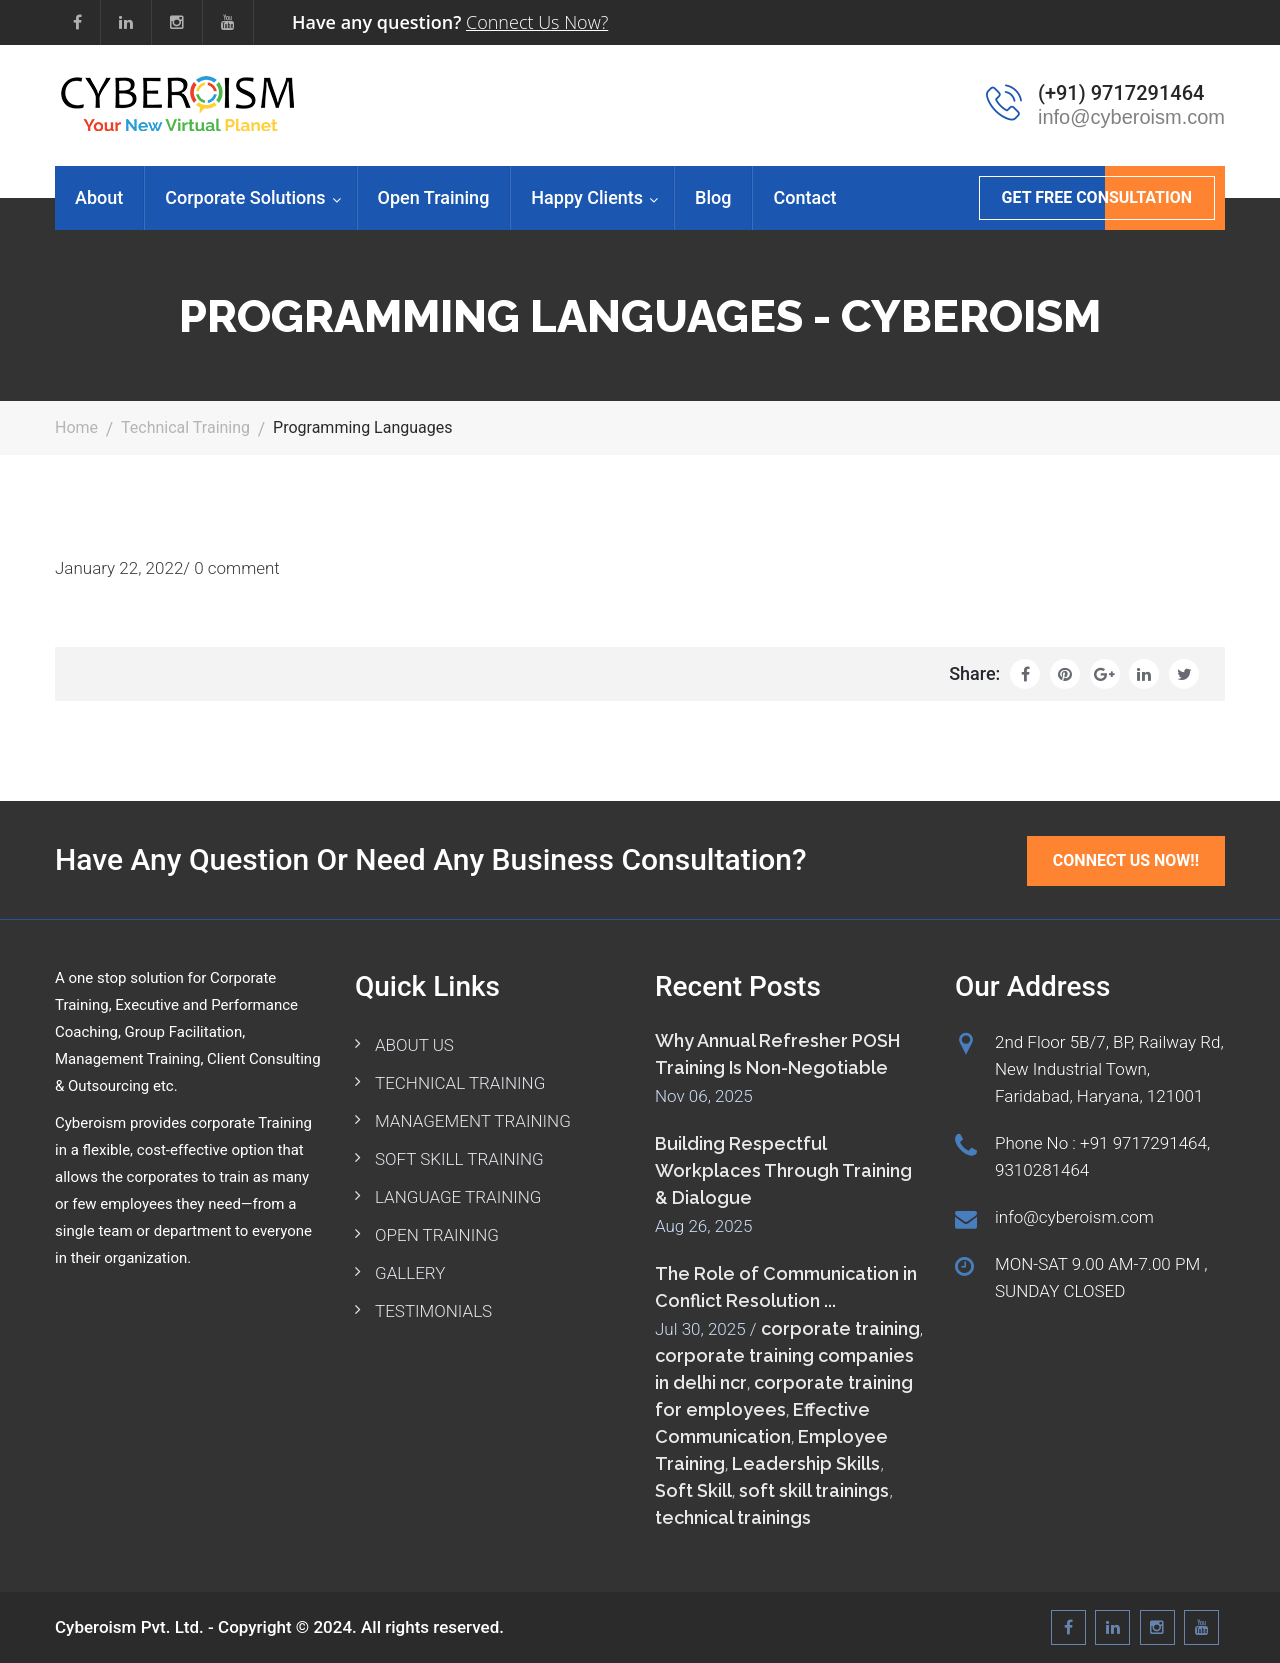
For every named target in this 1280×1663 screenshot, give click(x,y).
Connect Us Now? (537, 22)
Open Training (434, 197)
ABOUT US (414, 1045)
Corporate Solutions (245, 197)
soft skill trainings (814, 1490)
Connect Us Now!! (1126, 860)
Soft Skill (693, 1490)
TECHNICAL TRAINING (460, 1083)
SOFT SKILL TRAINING (459, 1159)
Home (76, 427)
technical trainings (733, 1517)
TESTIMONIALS (433, 1311)
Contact (804, 197)
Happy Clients (587, 197)
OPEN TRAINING (437, 1235)
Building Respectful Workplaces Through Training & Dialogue (783, 1170)
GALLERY (410, 1273)
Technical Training (185, 427)
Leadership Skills (806, 1463)
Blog (713, 197)
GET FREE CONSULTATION (1097, 197)
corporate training (840, 1328)
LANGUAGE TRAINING (458, 1197)
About (99, 197)
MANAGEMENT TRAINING (473, 1121)
